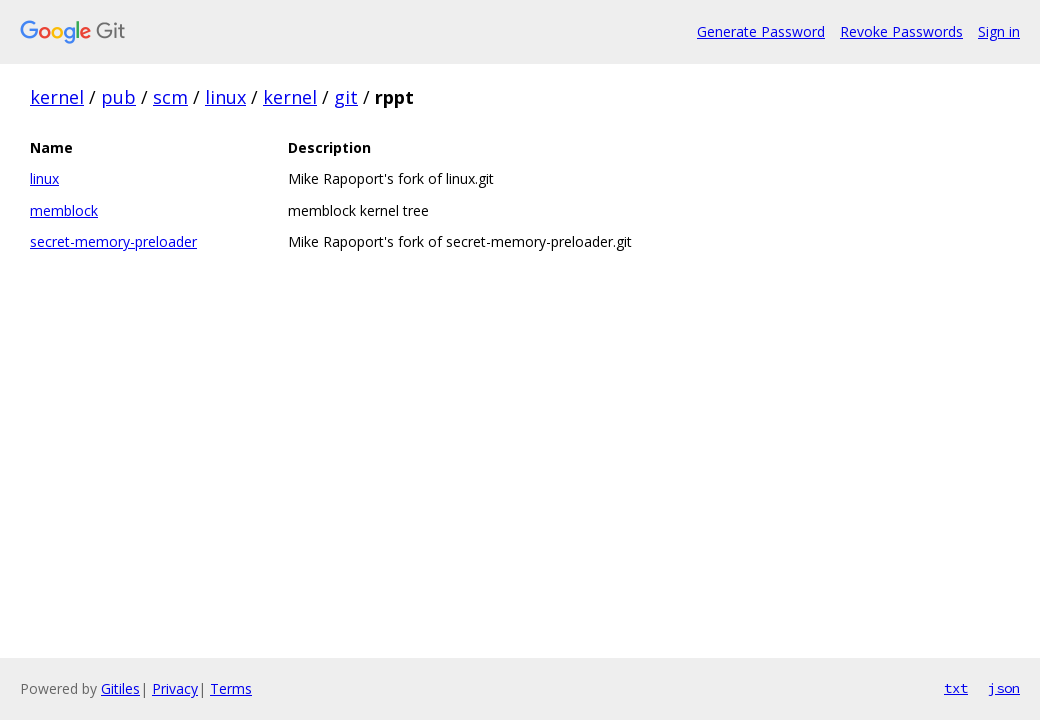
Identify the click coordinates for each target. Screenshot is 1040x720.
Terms (231, 688)
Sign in (999, 31)
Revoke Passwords (901, 31)
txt (956, 688)
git (346, 97)
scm (170, 97)
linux (225, 97)
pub (118, 97)
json (1004, 688)
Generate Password (761, 31)
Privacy (175, 688)
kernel (57, 97)
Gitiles (120, 688)
